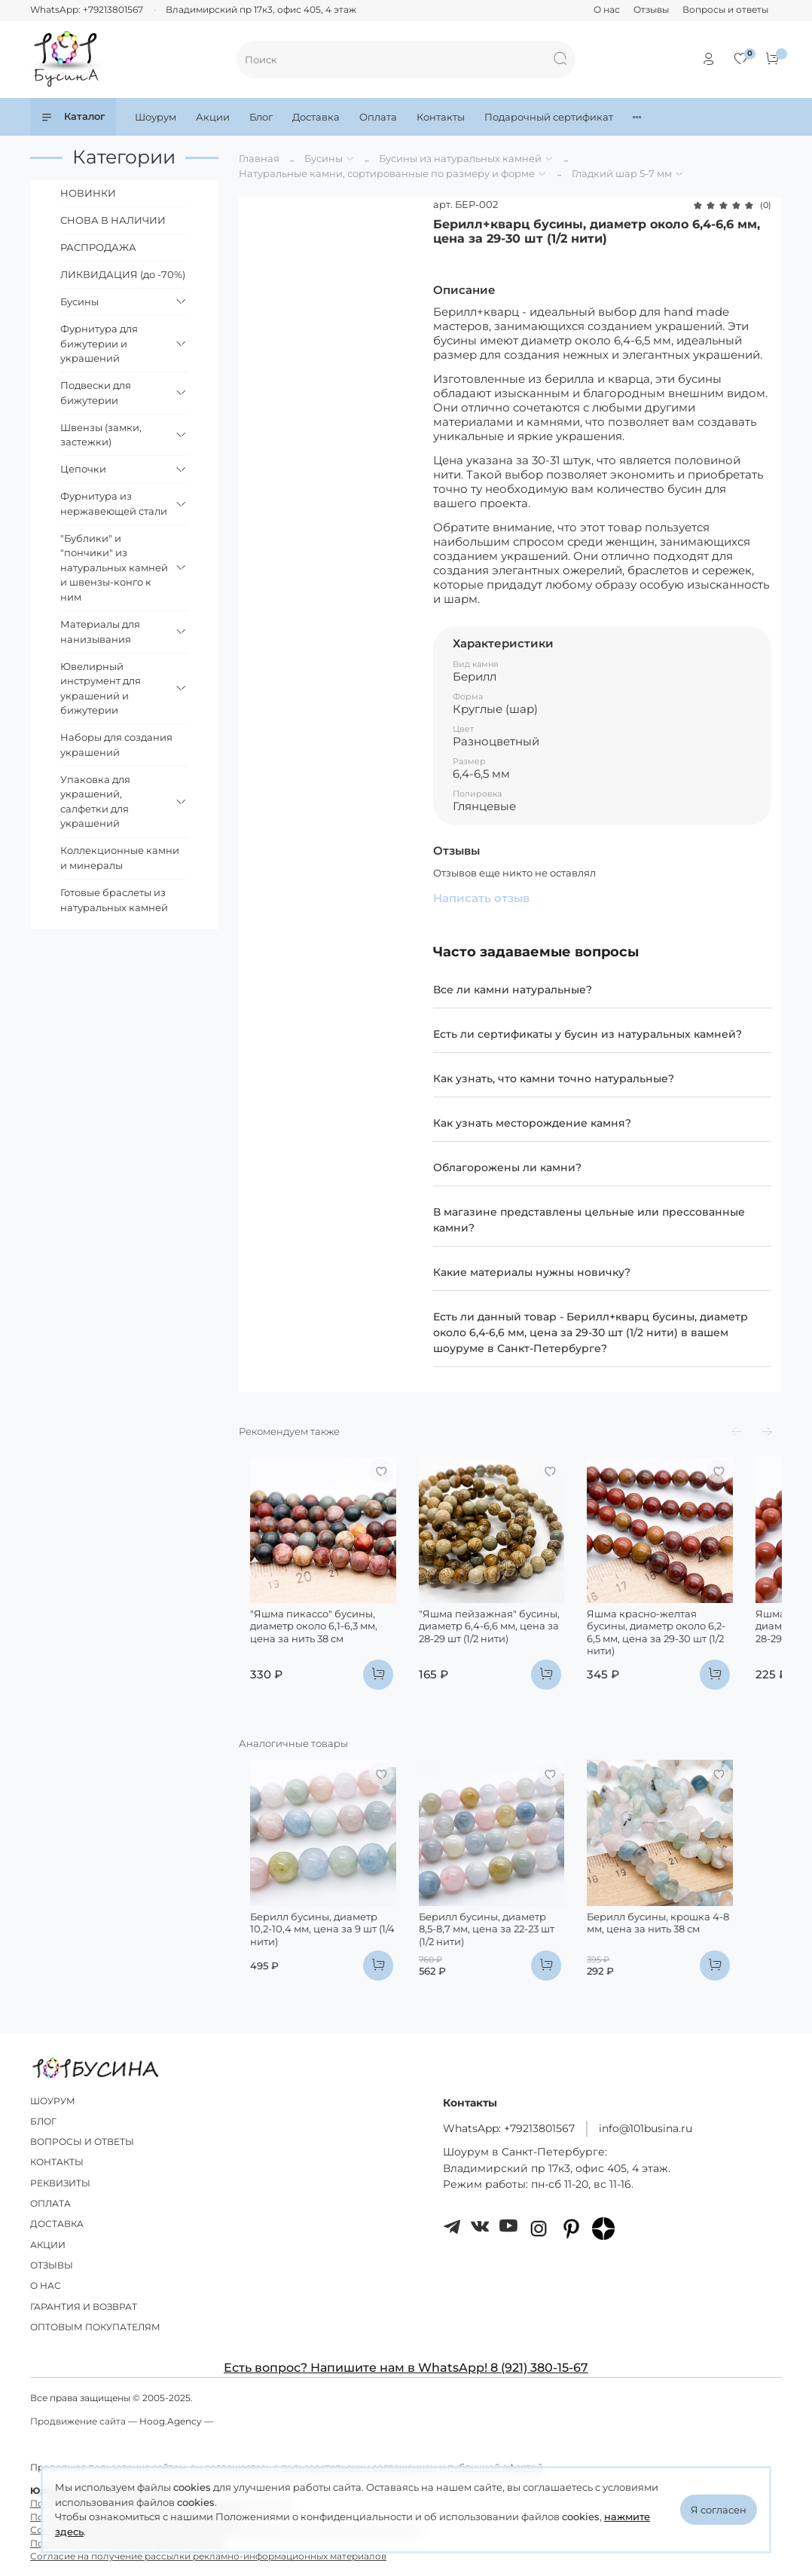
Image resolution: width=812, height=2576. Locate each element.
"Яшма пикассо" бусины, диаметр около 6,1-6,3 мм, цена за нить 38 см (316, 1645)
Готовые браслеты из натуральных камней (114, 899)
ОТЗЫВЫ (51, 2265)
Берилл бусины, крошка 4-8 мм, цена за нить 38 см (697, 1962)
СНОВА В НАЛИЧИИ (113, 220)
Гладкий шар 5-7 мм (622, 173)
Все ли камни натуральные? (512, 989)
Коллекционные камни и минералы (119, 857)
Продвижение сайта (78, 2421)
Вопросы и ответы (725, 10)
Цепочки (83, 469)
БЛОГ (43, 2121)
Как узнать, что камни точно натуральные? (553, 1078)
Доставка (316, 117)
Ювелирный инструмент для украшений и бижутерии (100, 688)
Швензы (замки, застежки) (101, 434)
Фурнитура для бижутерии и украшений (99, 343)
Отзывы (651, 10)
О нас (607, 10)
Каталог (73, 116)
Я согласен (718, 2510)
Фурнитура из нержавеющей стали (113, 503)
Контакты (441, 117)
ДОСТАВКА (57, 2225)
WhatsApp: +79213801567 (86, 10)
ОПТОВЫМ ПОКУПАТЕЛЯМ (95, 2327)
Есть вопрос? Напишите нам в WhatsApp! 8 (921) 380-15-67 (406, 2367)
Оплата (378, 117)
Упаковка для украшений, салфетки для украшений (95, 801)
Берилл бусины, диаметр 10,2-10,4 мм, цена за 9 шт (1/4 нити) (315, 1962)
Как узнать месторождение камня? (532, 1123)
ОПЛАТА (50, 2203)
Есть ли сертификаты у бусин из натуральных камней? (587, 1034)
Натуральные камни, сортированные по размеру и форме (387, 173)
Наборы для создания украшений (116, 744)
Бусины (323, 158)
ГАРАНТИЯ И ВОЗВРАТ (83, 2307)
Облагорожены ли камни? (507, 1167)
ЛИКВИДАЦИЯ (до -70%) (122, 274)
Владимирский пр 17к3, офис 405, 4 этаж (261, 10)
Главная (259, 158)
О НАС (45, 2286)
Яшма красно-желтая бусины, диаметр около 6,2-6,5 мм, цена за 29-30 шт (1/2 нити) (694, 1645)
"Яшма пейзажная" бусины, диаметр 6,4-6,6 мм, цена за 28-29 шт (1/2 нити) (506, 1645)
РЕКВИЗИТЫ (60, 2183)
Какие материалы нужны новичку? (531, 1272)
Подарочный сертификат (548, 117)
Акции (213, 117)
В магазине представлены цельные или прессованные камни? (589, 1219)
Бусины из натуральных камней (460, 158)
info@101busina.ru (645, 2128)
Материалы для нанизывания (100, 631)
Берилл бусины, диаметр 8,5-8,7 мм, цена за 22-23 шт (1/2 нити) (508, 1962)
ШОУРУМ (52, 2101)
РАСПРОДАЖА (98, 247)
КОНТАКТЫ (57, 2163)
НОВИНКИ (88, 193)
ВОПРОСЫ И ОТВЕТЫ (82, 2142)
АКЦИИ (48, 2245)
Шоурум (155, 117)
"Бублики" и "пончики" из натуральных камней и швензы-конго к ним (114, 567)
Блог (261, 117)
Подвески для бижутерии (95, 392)
